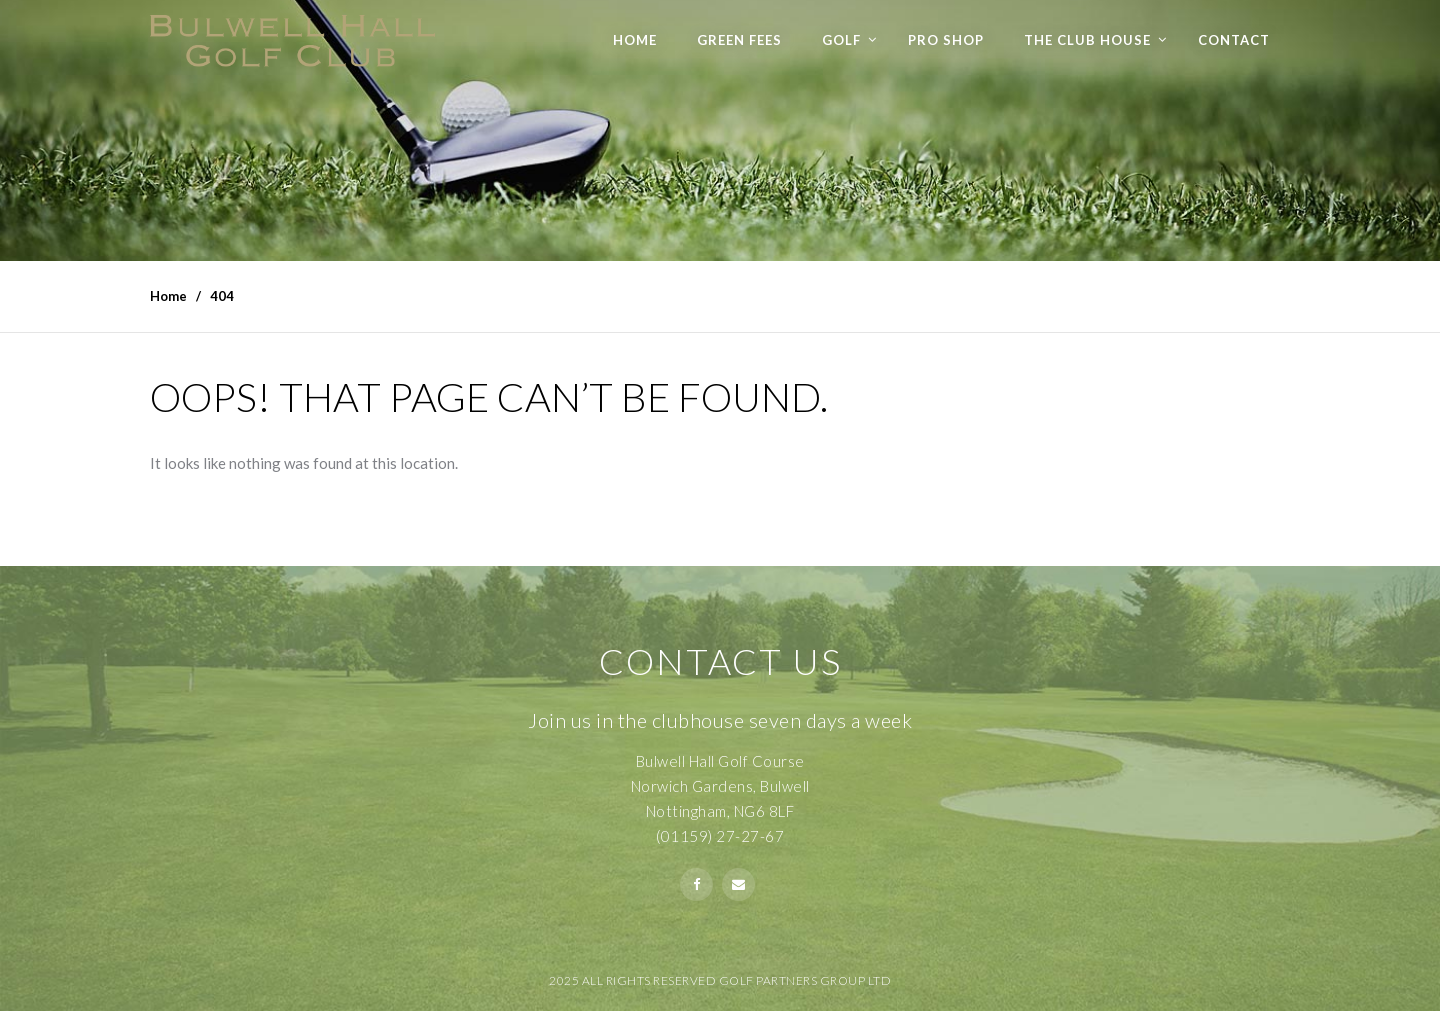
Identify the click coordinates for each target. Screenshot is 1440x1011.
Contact (1234, 40)
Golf (841, 40)
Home (635, 40)
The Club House (1087, 40)
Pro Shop (946, 40)
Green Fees (739, 40)
